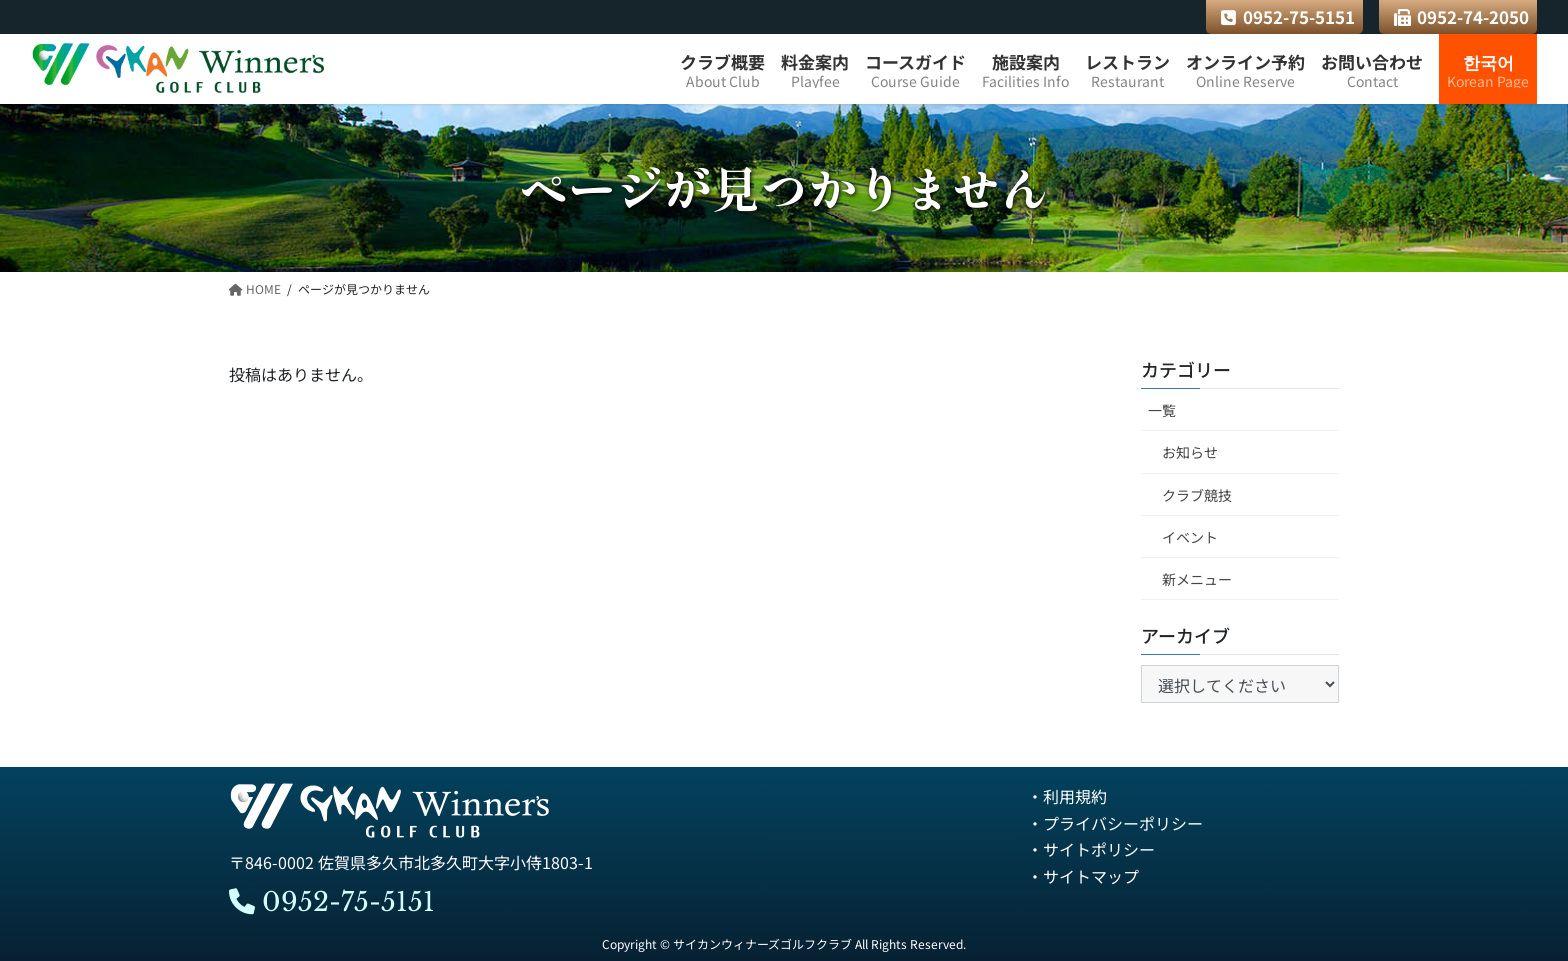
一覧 (1162, 411)
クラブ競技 (1197, 495)
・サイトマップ (1083, 876)
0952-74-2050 (1462, 16)
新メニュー (1197, 579)
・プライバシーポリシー (1115, 823)
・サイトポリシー (1091, 849)
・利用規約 (1067, 797)
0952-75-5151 (1288, 16)
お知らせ (1190, 453)
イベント (1190, 537)
